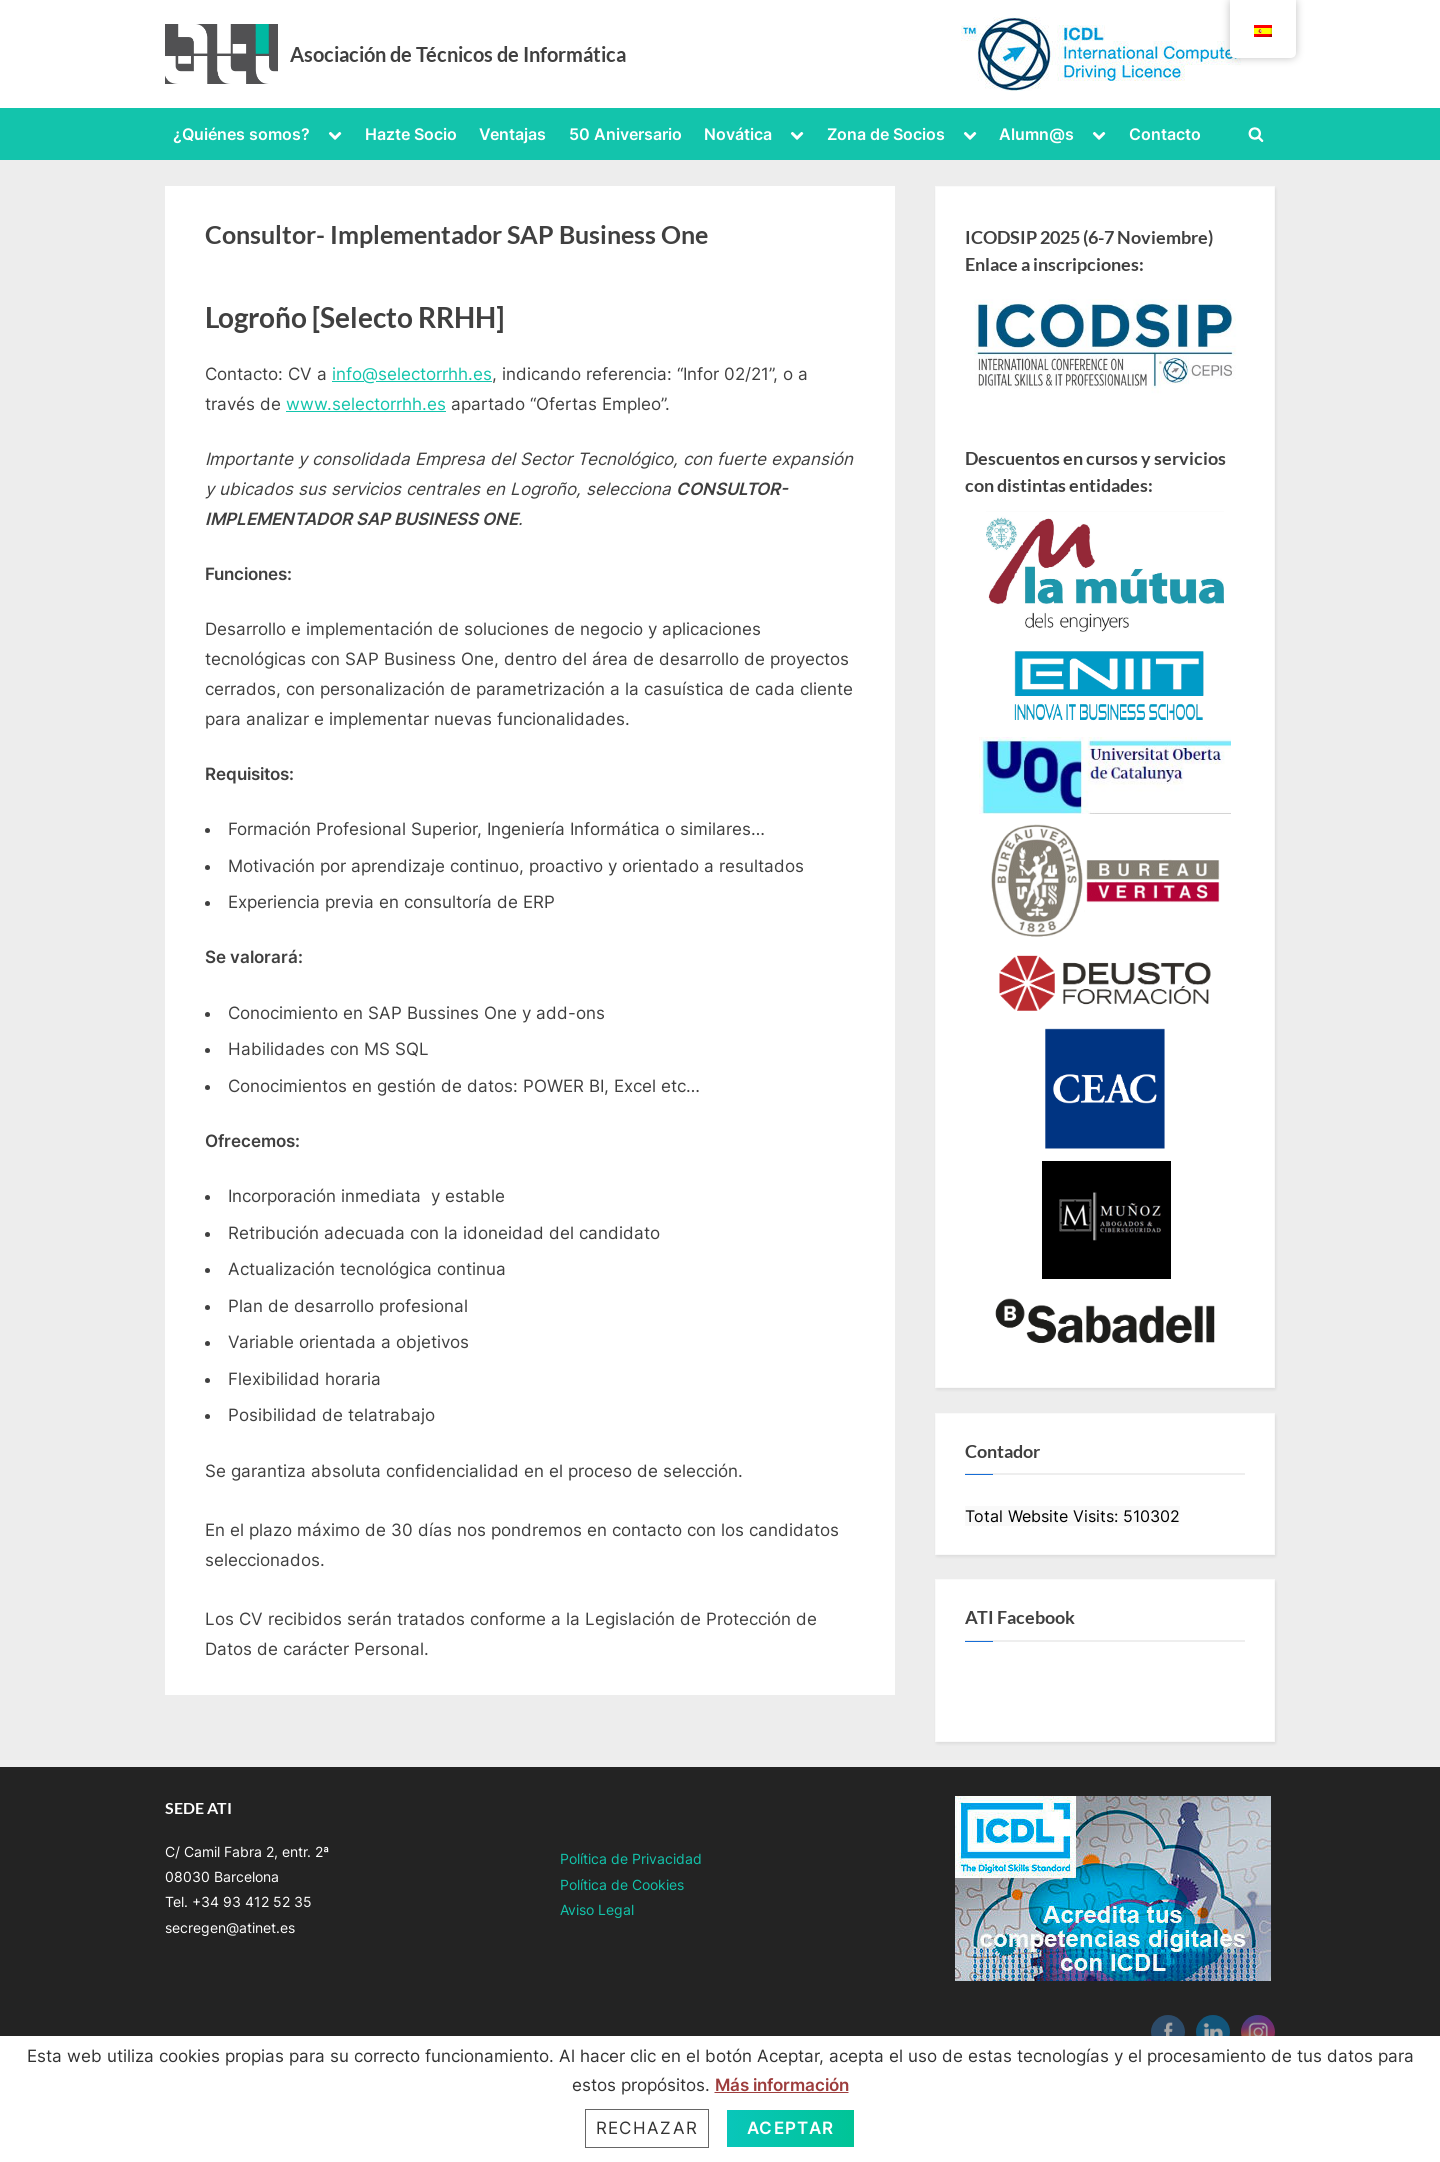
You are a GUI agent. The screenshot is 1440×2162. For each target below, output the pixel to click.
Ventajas (512, 134)
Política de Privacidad (631, 1858)
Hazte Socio (411, 134)
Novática (738, 134)
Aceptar (790, 2128)
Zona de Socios (886, 134)
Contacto (1165, 134)
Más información (782, 2085)
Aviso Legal (597, 1909)
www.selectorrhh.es (366, 404)
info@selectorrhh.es (412, 374)
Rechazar (647, 2128)
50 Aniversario (625, 134)
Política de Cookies (622, 1884)
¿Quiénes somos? (241, 134)
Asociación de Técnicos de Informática (458, 54)
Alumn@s (1036, 134)
